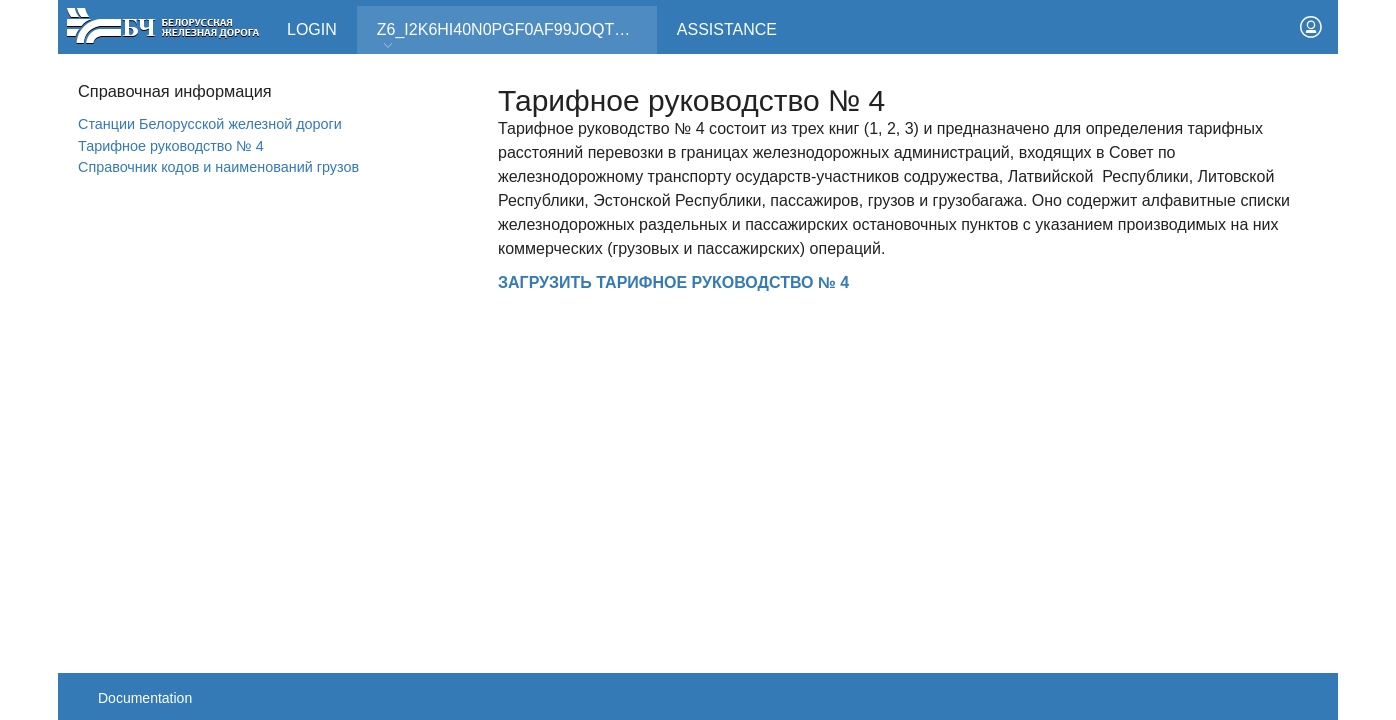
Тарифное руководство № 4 (171, 146)
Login (312, 29)
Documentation (145, 698)
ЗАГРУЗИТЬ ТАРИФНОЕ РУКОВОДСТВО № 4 (673, 282)
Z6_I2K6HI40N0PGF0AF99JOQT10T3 (514, 36)
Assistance (727, 29)
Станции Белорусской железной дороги (210, 124)
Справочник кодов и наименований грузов (218, 167)
